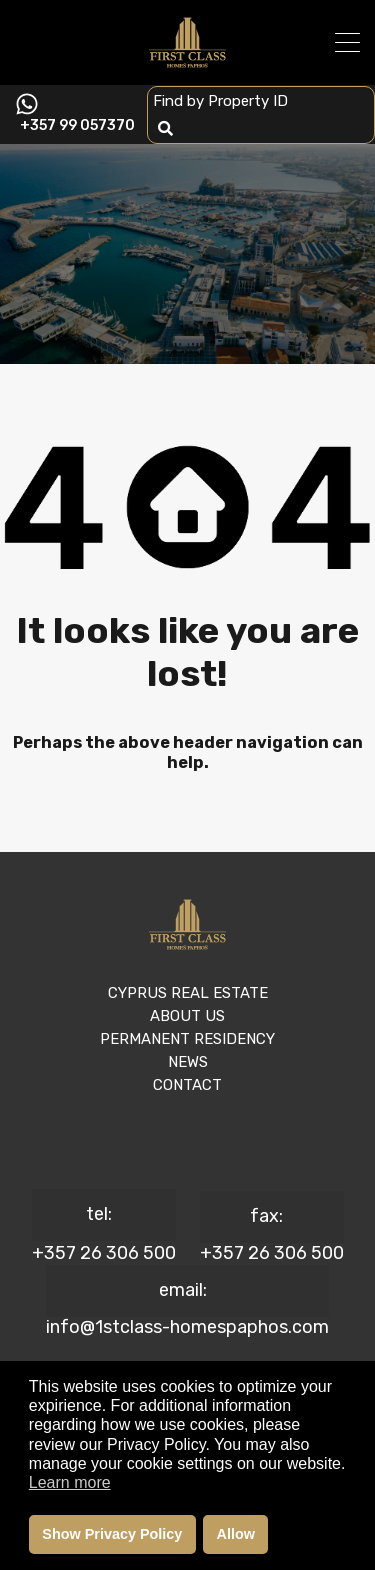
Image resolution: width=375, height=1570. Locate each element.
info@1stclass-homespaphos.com (187, 1327)
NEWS (188, 1062)
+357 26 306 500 (104, 1253)
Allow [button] (236, 1534)
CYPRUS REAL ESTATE (188, 993)
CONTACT (187, 1085)
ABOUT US (187, 1016)
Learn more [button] (70, 1482)
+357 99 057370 (77, 126)
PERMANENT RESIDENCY (187, 1039)
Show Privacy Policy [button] (112, 1534)
